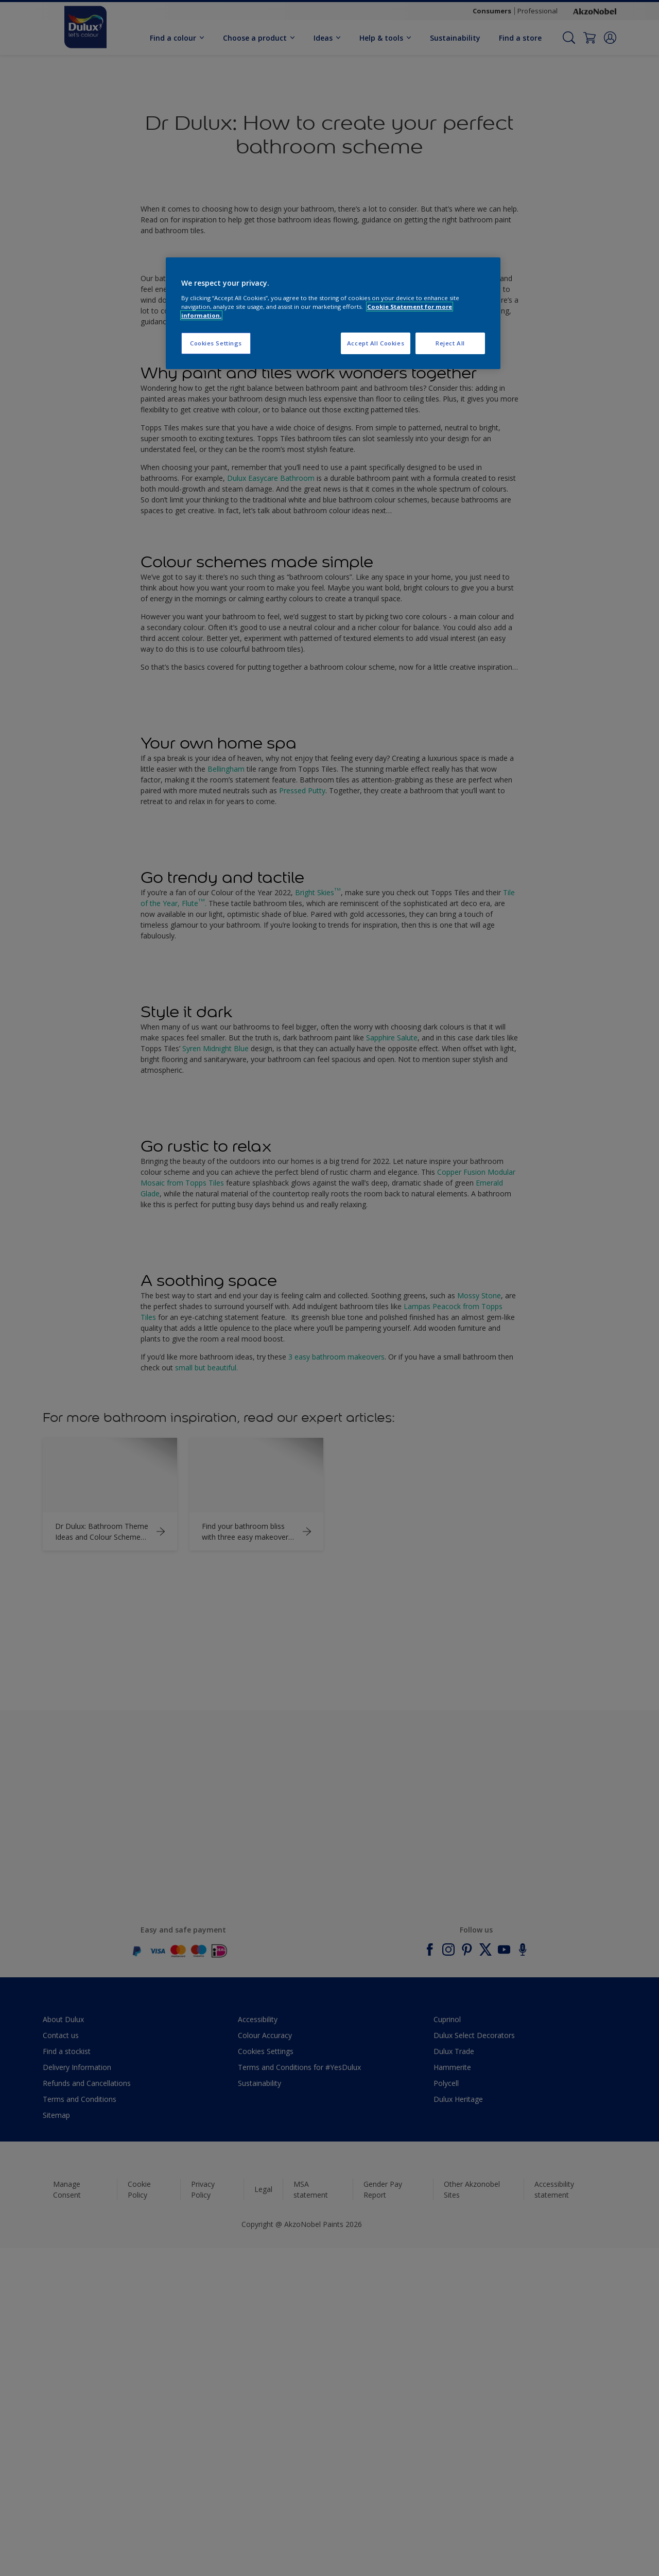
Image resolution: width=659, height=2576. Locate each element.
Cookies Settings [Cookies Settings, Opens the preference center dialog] (216, 343)
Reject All (450, 343)
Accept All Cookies (375, 343)
